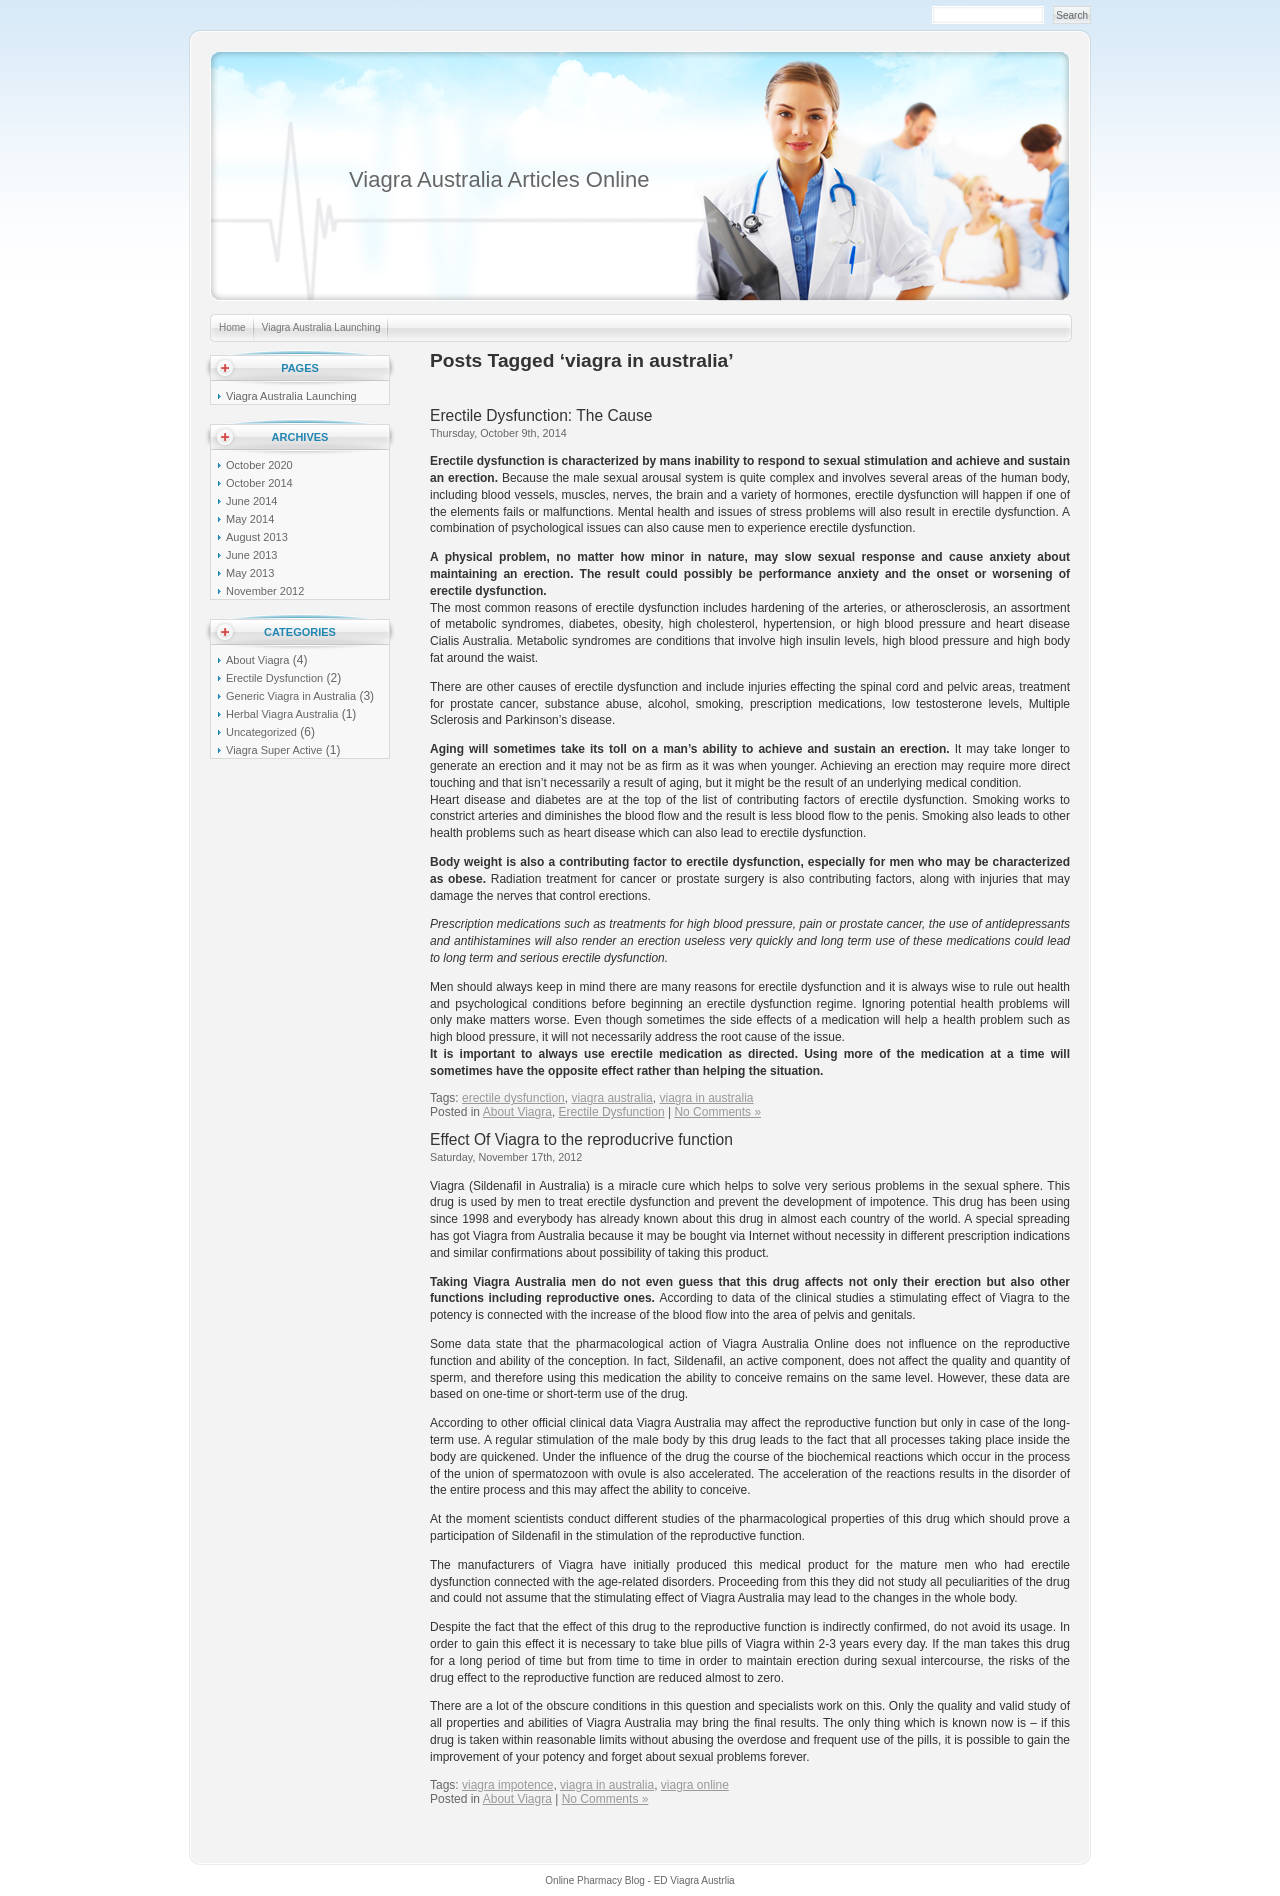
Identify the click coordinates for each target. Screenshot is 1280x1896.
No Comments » (717, 1112)
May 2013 (250, 573)
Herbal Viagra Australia (282, 714)
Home (232, 327)
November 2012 (265, 591)
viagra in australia (706, 1098)
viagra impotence (507, 1785)
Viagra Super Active (274, 750)
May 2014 (250, 519)
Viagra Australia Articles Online (499, 179)
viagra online (695, 1785)
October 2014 (259, 483)
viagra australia (611, 1098)
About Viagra (517, 1112)
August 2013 (257, 537)
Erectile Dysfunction (612, 1112)
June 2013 (251, 555)
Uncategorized (261, 732)
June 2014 (251, 501)
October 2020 (259, 465)
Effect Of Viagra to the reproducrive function (581, 1139)
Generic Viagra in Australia (291, 696)
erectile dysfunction (513, 1098)
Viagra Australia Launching (321, 327)
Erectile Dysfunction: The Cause (541, 415)
